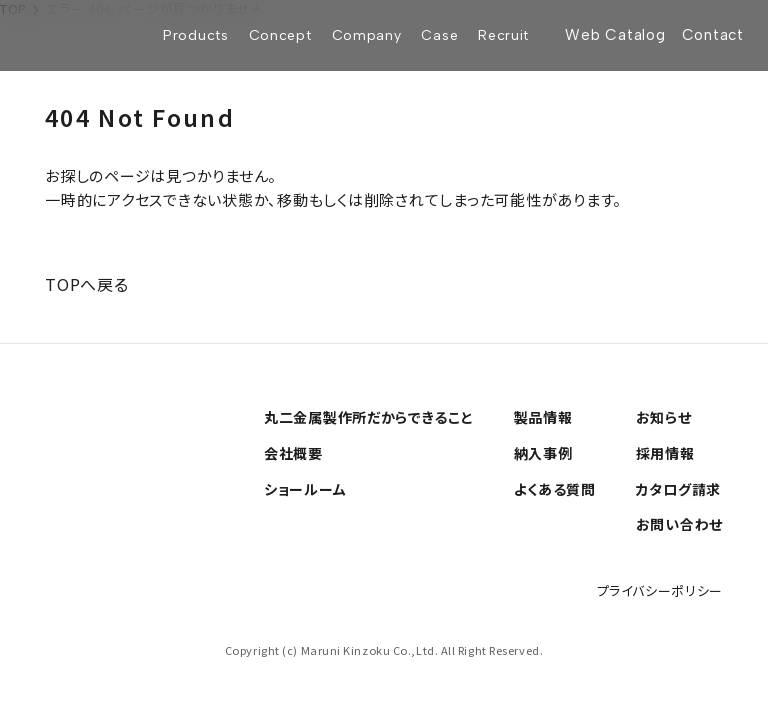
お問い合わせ (679, 524)
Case (439, 35)
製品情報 (543, 417)
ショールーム (305, 489)
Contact (713, 35)
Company (367, 35)
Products (196, 35)
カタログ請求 (678, 489)
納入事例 (543, 453)
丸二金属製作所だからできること (369, 417)
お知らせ (664, 417)
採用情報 (665, 453)
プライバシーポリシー (660, 590)
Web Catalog (615, 35)
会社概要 (293, 453)
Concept (280, 35)
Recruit (503, 35)
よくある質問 (555, 489)
